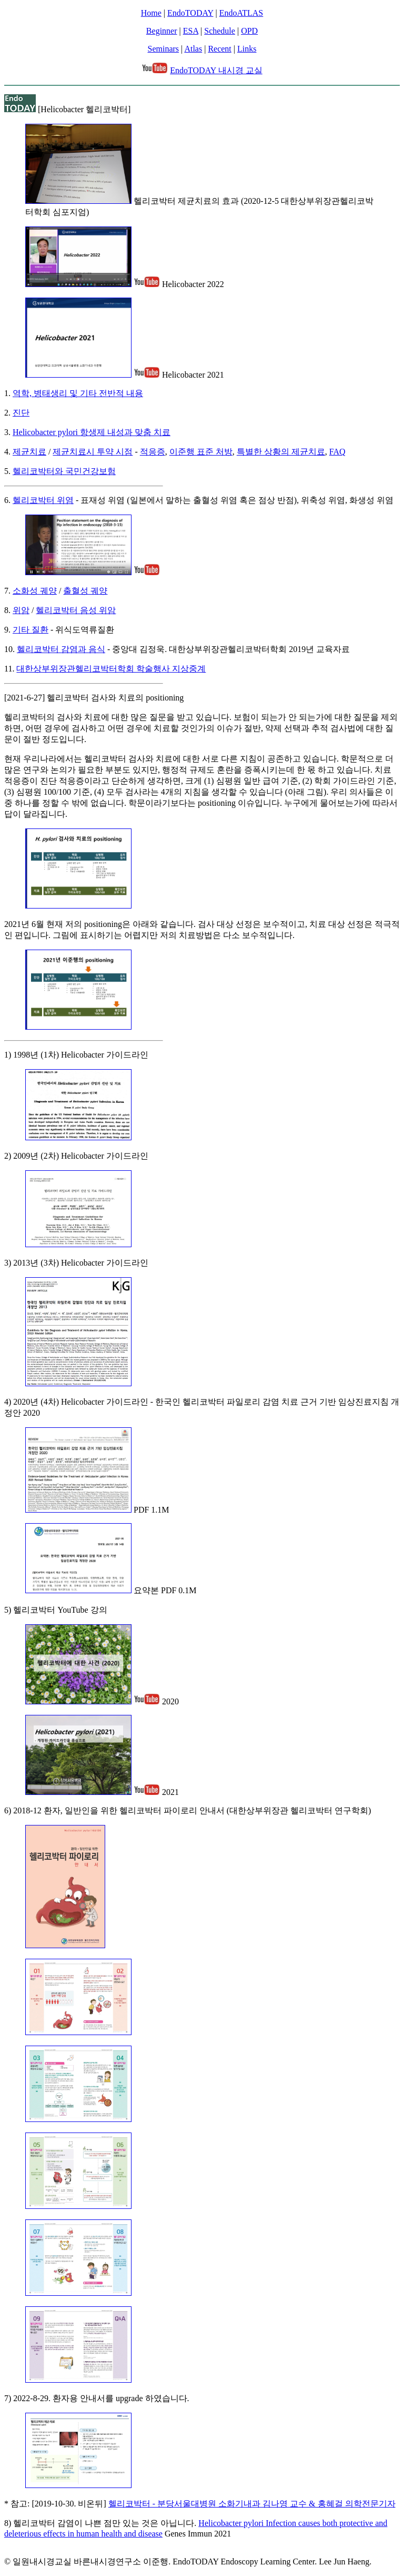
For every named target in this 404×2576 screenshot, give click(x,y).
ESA (190, 30)
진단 (21, 412)
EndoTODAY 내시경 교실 (216, 70)
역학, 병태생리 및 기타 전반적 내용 (78, 393)
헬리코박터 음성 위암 (76, 610)
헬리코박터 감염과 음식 (61, 649)
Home (151, 12)
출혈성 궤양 (85, 590)
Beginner (161, 30)
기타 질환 (30, 629)
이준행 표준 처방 (201, 451)
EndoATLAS (241, 12)
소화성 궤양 (35, 590)
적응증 (152, 451)
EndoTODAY (190, 12)
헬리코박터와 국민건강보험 (64, 471)
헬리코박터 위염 (43, 500)
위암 (21, 610)
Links (246, 48)
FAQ (337, 451)
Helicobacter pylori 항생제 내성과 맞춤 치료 (91, 432)
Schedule (219, 30)
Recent (219, 48)
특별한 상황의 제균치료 (281, 451)
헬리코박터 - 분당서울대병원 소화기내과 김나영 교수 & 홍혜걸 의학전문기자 (252, 2503)
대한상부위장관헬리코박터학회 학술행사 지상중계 (111, 668)
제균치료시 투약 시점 (93, 451)
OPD (249, 30)
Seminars (163, 48)
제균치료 (29, 451)
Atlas (193, 48)
